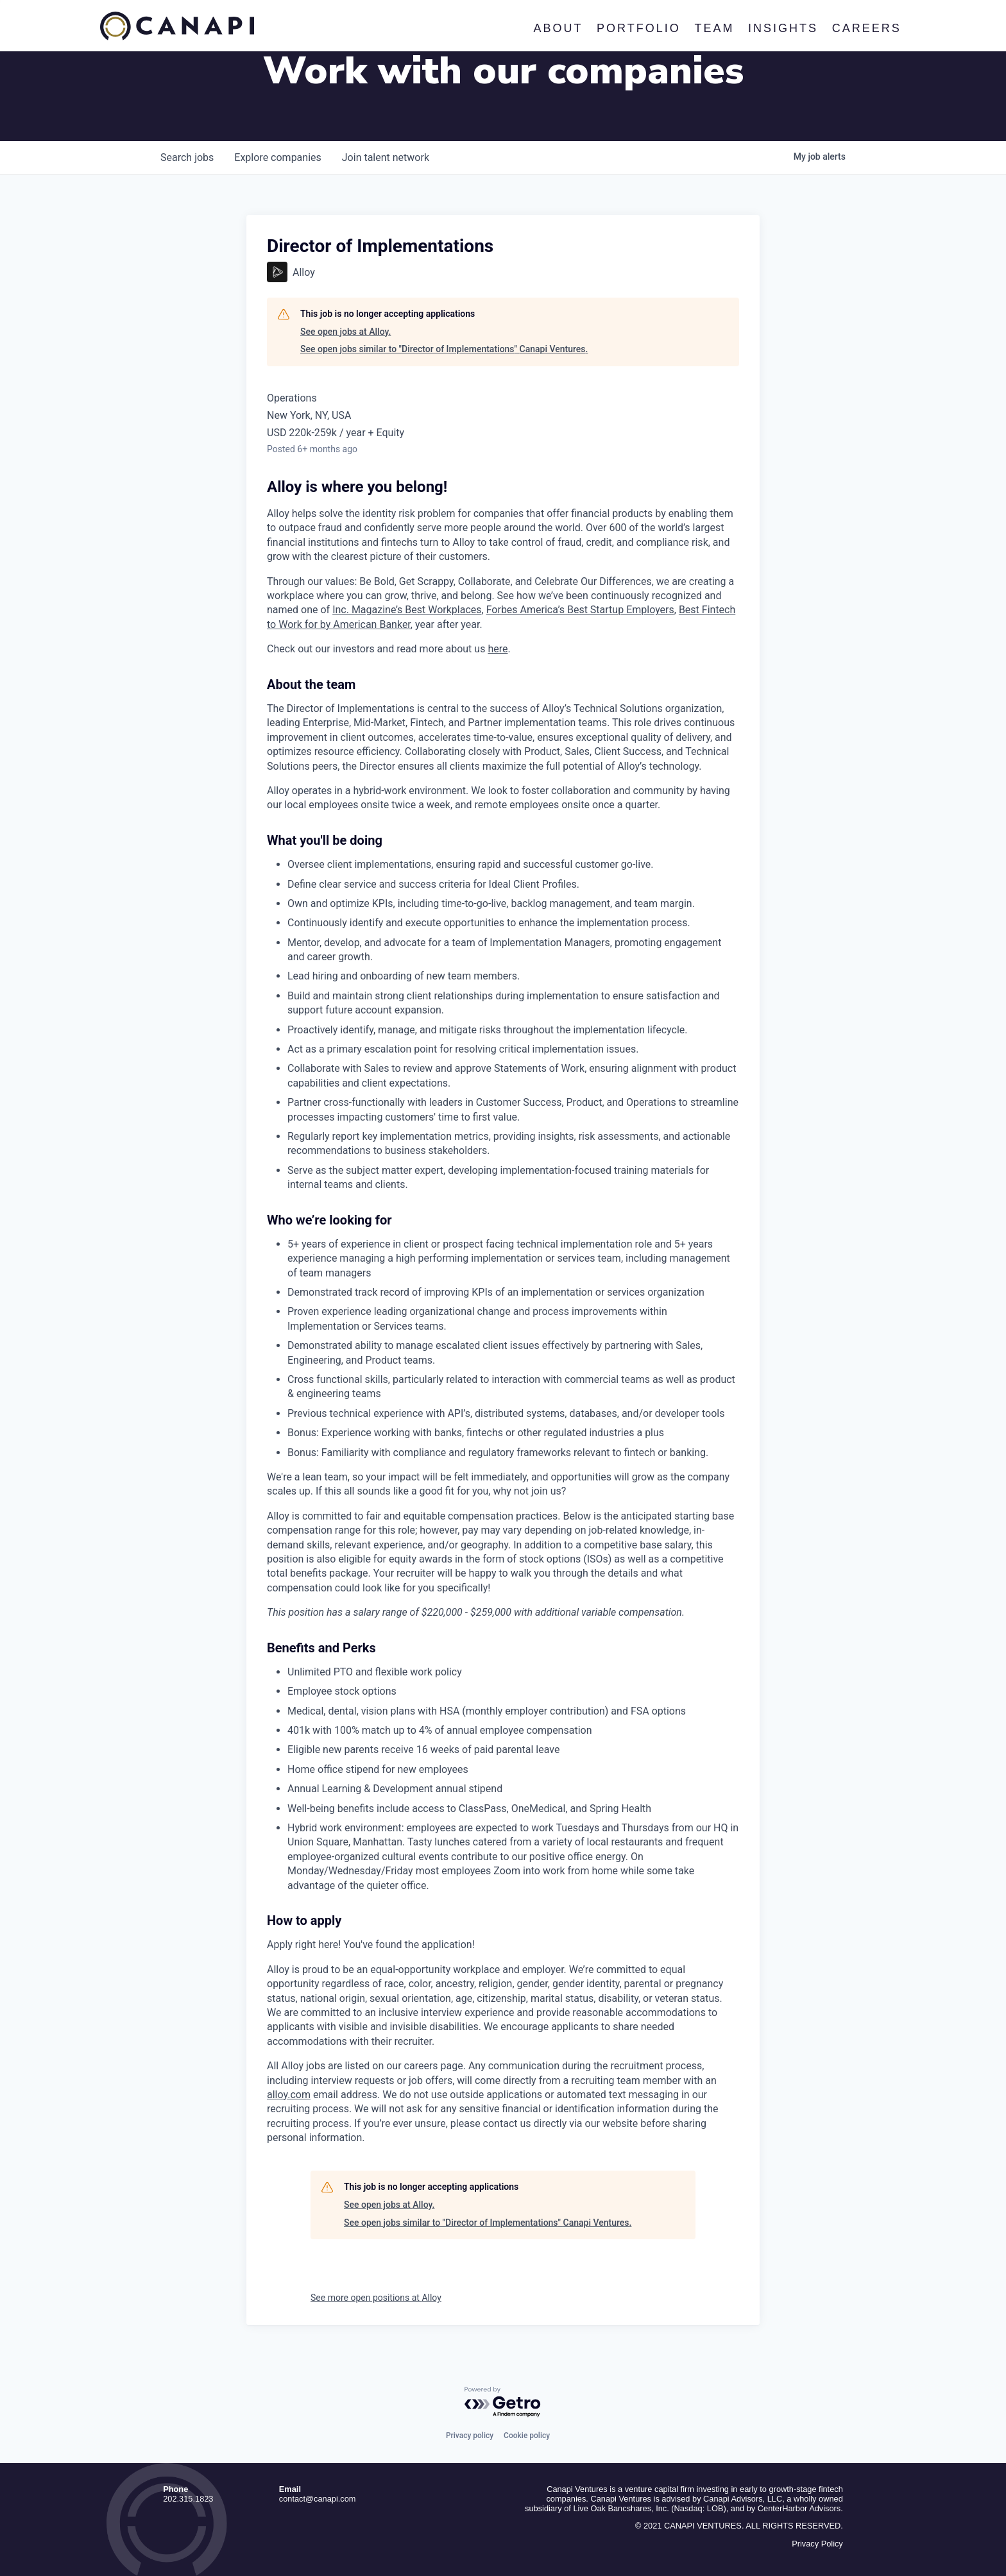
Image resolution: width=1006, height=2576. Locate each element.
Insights (783, 28)
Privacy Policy (817, 2543)
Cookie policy (527, 2435)
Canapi (177, 26)
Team (714, 28)
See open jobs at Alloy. (345, 331)
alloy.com (289, 2095)
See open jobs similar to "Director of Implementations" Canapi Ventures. (444, 349)
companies (277, 157)
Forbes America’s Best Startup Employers (580, 610)
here (497, 649)
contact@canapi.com (317, 2499)
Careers (866, 28)
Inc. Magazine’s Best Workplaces (406, 610)
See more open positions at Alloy (376, 2297)
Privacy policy (469, 2435)
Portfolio (639, 28)
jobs (187, 157)
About (558, 28)
